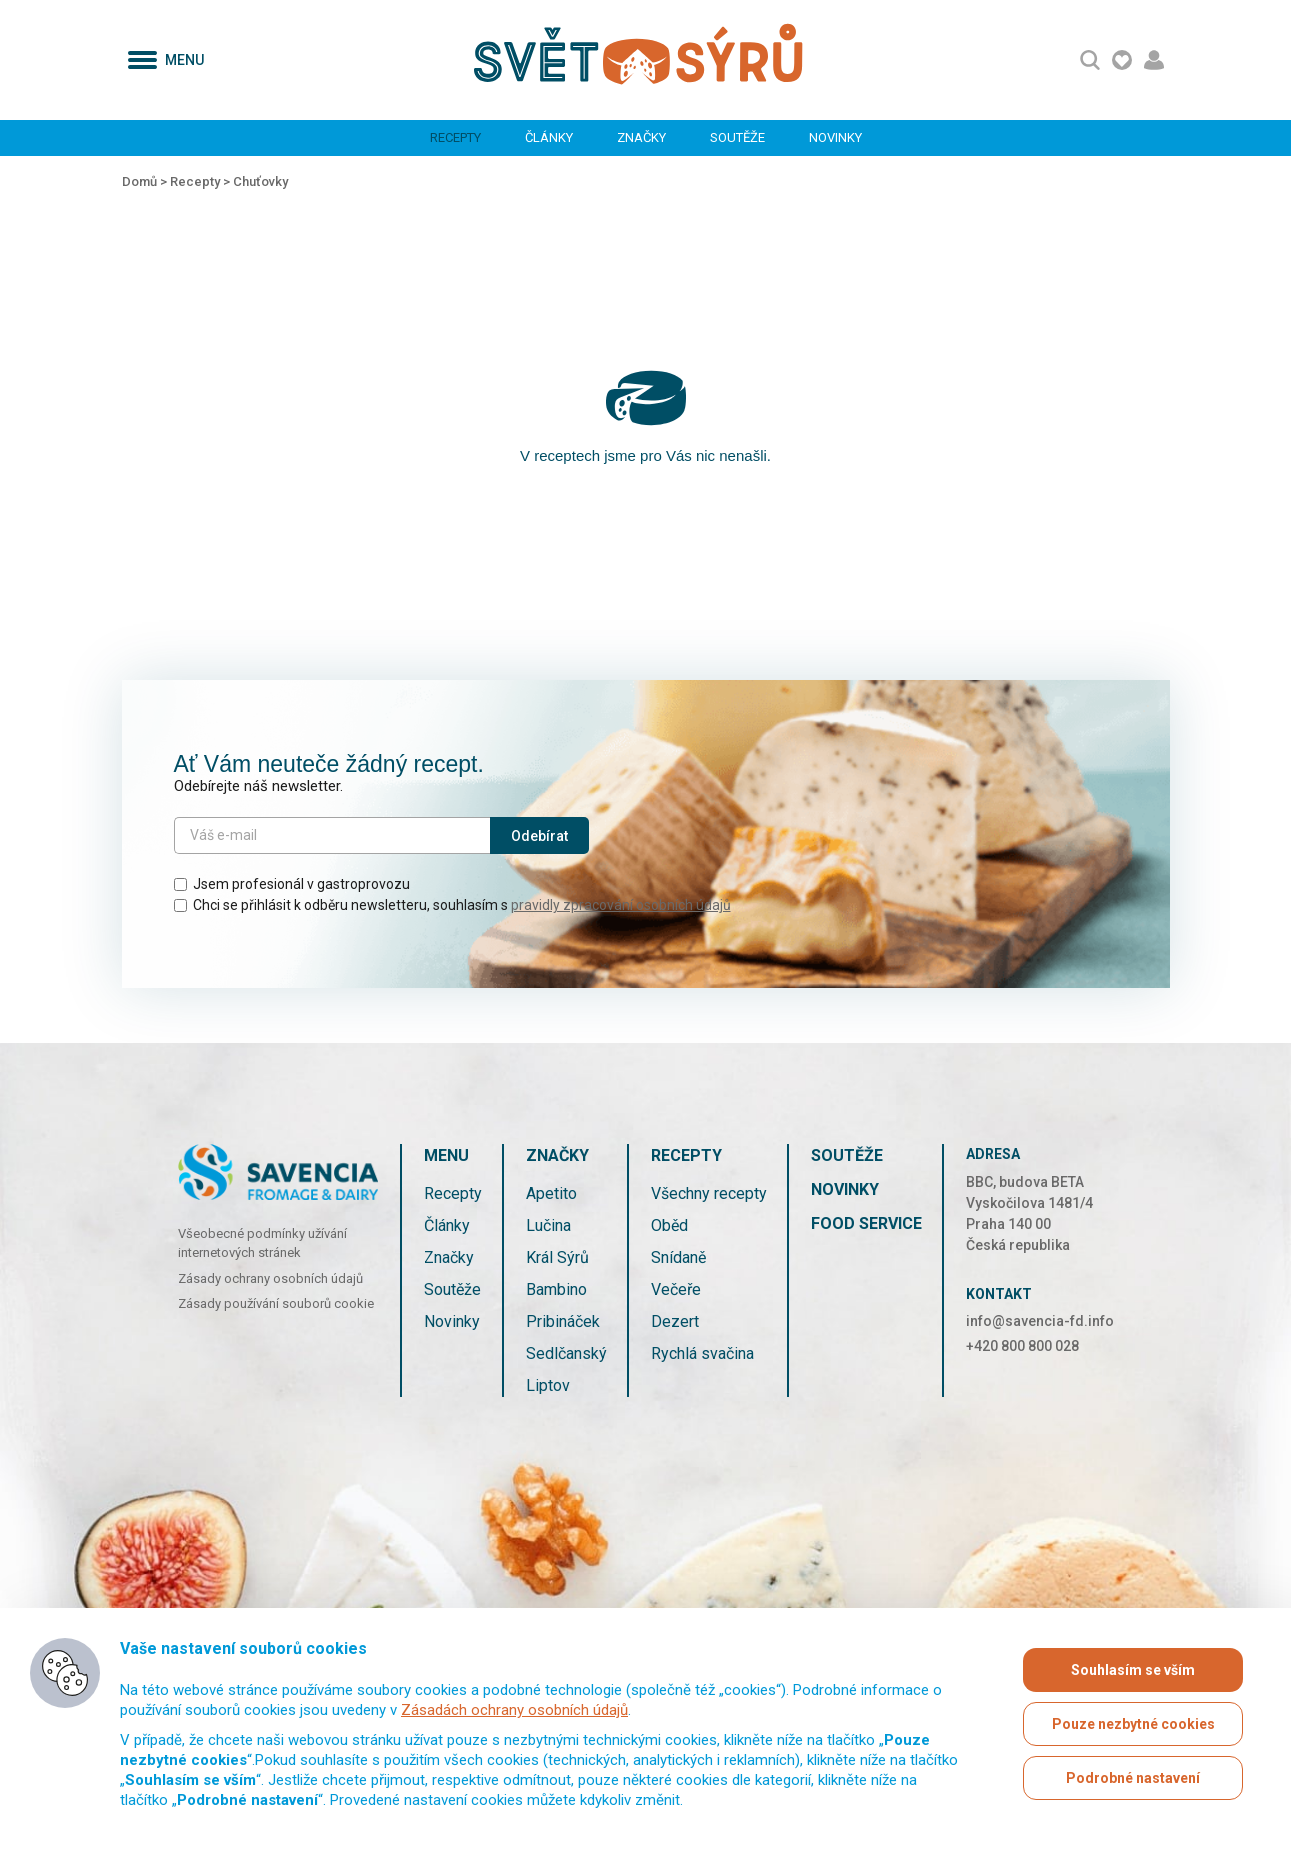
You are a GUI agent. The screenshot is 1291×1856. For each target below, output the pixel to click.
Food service (866, 1223)
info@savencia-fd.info (1040, 1321)
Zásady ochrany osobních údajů (270, 1278)
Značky (641, 137)
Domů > (146, 181)
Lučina (548, 1225)
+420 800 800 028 (1022, 1346)
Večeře (676, 1289)
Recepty (455, 137)
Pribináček (563, 1321)
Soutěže (737, 137)
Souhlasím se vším (1133, 1670)
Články (549, 137)
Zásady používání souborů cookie (276, 1303)
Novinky (835, 137)
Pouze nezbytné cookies (1133, 1724)
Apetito (551, 1193)
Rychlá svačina (702, 1353)
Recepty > (201, 181)
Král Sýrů (557, 1257)
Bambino (556, 1289)
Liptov (548, 1385)
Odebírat (539, 836)
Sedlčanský (566, 1353)
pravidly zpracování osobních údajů (621, 905)
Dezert (675, 1321)
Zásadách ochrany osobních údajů (514, 1710)
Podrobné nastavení (1133, 1778)
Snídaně (678, 1257)
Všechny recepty (709, 1193)
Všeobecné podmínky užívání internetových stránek (262, 1243)
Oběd (669, 1225)
